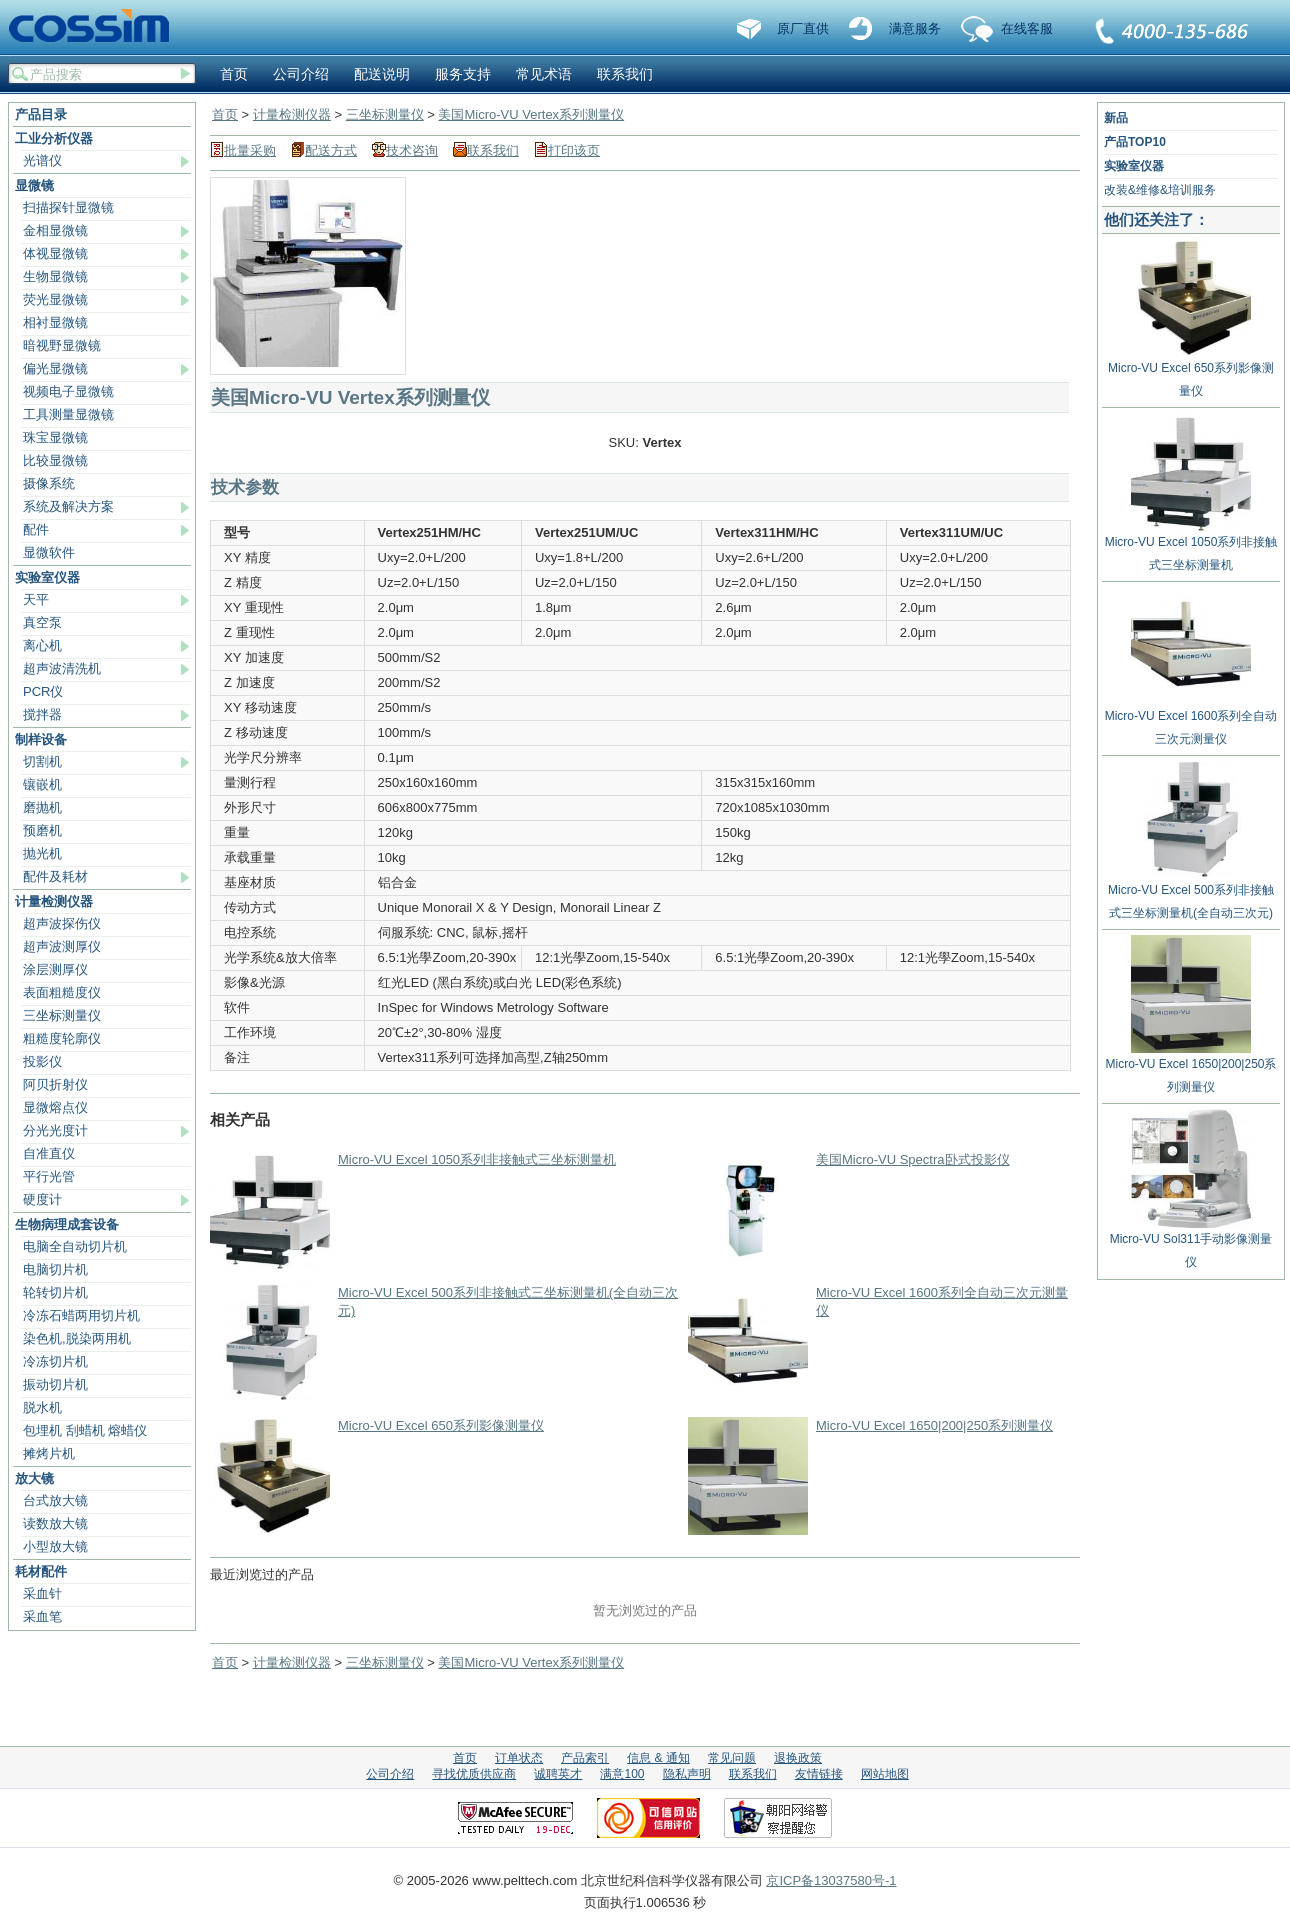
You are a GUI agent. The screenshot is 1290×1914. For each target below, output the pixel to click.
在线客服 (1027, 28)
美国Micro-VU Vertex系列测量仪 (531, 114)
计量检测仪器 (54, 901)
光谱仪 (42, 160)
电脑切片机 (55, 1269)
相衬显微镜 (55, 322)
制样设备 (41, 739)
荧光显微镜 (55, 299)
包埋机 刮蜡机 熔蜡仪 (85, 1430)
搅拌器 (42, 714)
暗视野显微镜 (62, 345)
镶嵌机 (42, 784)
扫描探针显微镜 (68, 207)
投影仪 (42, 1061)
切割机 (42, 761)
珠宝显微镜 (55, 437)
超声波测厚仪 (62, 946)
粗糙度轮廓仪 (62, 1038)
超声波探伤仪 (62, 923)
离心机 (42, 645)
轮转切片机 (55, 1292)
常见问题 (732, 1758)
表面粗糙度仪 (62, 992)
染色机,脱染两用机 (77, 1338)
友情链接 (819, 1774)
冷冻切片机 (55, 1361)
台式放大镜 (55, 1500)
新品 (1116, 118)
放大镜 (34, 1478)
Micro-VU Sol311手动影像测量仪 (1191, 1243)
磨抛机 (42, 807)
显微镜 (34, 185)
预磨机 (42, 830)
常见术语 (544, 74)
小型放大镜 (55, 1546)
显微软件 (49, 552)
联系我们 (1173, 33)
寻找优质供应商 (474, 1774)
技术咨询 (412, 150)
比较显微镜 (55, 460)
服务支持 (463, 74)
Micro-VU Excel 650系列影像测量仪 (441, 1425)
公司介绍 (301, 74)
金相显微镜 (55, 230)
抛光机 (42, 853)
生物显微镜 (55, 276)
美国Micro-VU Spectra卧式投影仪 (913, 1159)
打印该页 (574, 150)
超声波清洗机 (62, 668)
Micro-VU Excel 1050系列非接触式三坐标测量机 (477, 1159)
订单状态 (519, 1758)
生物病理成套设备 (67, 1224)
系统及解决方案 (68, 506)
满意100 (622, 1774)
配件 (36, 529)
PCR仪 (43, 691)
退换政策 (798, 1758)
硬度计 (42, 1199)
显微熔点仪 (55, 1107)
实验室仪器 (47, 577)
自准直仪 (49, 1153)
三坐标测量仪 (62, 1015)
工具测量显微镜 (68, 414)
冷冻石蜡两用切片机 (81, 1315)
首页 (234, 74)
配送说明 (382, 74)
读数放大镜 (55, 1523)
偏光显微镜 (55, 368)
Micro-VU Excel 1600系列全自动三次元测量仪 (1191, 720)
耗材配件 (41, 1571)
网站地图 (885, 1774)
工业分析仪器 (54, 138)
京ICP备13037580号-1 (831, 1880)
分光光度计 (55, 1130)
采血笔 (42, 1616)
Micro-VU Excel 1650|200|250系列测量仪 (934, 1425)
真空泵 (42, 622)
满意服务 (915, 28)
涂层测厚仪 (55, 969)
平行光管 (49, 1176)
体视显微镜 (55, 253)
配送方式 (331, 150)
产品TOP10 (1135, 142)
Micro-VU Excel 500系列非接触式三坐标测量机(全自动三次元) (1191, 894)
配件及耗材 (55, 876)
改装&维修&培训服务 (1160, 190)
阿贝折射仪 (55, 1084)
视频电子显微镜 (68, 391)
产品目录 (41, 114)
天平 (36, 599)
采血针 (42, 1593)
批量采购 (250, 150)
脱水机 (42, 1407)
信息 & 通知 (658, 1758)
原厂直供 (803, 28)
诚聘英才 (558, 1774)
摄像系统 (49, 483)
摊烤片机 (49, 1453)
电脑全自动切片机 (75, 1246)
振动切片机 (55, 1384)
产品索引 (585, 1758)
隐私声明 (687, 1774)
